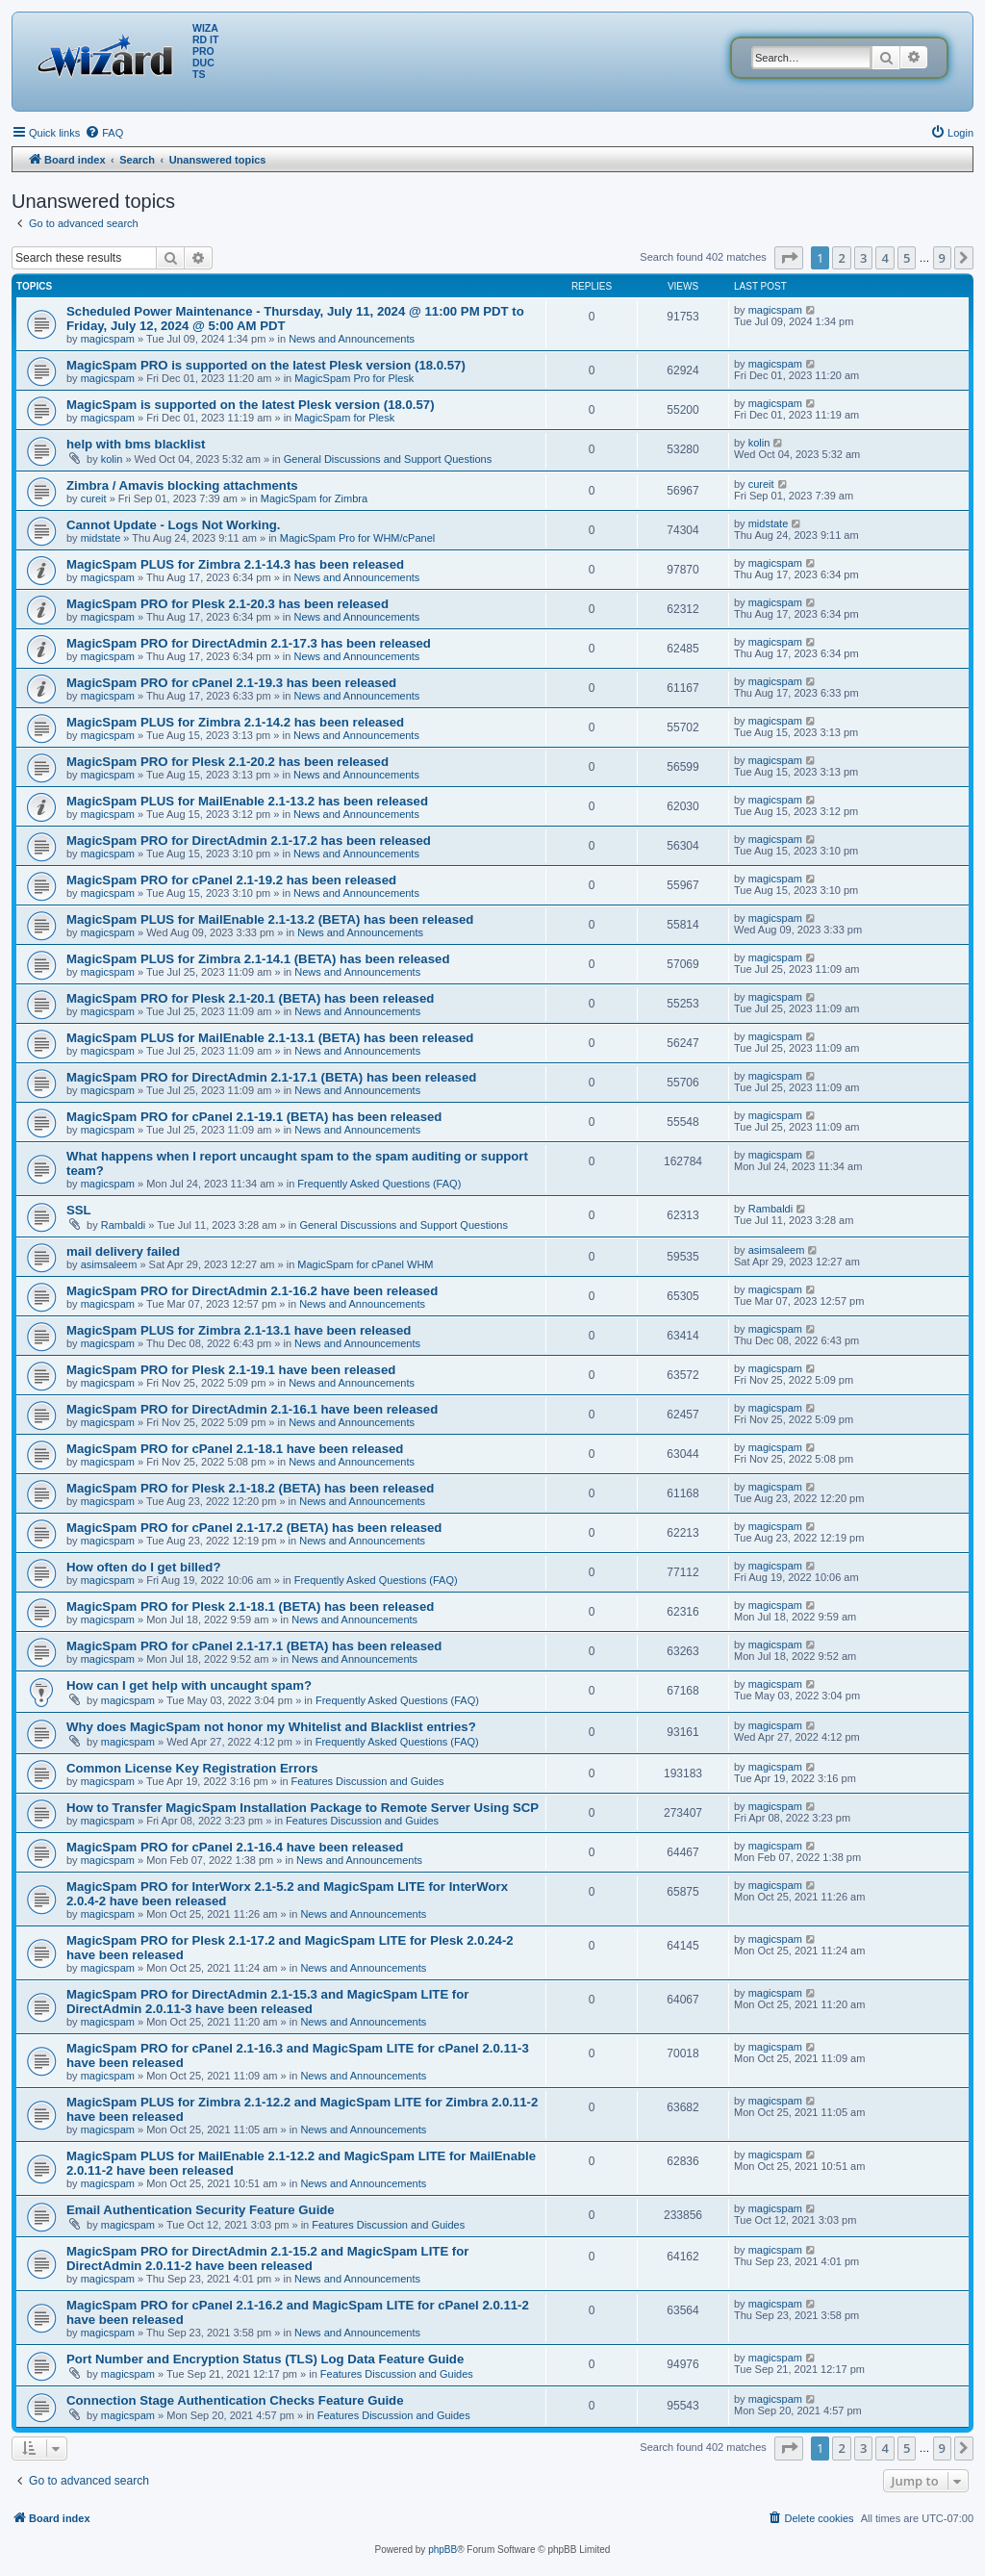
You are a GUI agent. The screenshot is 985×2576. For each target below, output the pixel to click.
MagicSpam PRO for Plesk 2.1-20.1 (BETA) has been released (250, 998)
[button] (788, 257)
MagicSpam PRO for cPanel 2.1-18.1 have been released (234, 1448)
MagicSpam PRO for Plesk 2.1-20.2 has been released (227, 761)
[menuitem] (104, 132)
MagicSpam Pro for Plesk (354, 378)
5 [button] (906, 258)
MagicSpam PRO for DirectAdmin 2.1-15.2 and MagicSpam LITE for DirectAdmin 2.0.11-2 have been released (267, 2258)
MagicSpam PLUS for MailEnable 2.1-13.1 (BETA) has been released (269, 1038)
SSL (78, 1210)
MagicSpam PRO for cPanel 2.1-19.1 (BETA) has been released (254, 1116)
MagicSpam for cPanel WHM (365, 1264)
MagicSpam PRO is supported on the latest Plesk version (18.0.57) (266, 365)
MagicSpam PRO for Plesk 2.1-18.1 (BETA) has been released (250, 1606)
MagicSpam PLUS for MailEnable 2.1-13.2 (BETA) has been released (269, 919)
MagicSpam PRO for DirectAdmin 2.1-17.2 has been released (248, 840)
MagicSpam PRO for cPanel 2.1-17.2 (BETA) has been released (254, 1527)
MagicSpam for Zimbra (314, 498)
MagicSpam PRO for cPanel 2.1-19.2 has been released (231, 880)
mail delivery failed (123, 1251)
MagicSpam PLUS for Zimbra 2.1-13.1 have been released (238, 1330)
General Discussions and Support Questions (388, 459)
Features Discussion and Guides (367, 1781)
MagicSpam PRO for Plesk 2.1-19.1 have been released (230, 1370)
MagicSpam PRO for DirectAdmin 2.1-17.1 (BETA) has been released (271, 1077)
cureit (94, 498)
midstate (101, 538)
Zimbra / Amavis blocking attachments (182, 485)
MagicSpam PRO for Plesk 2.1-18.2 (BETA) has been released (250, 1488)
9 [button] (942, 258)
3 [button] (863, 258)
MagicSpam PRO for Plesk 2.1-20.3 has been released (227, 604)
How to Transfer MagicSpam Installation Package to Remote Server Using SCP (302, 1807)
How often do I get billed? (143, 1567)
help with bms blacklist (135, 444)
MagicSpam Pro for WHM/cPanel (357, 538)
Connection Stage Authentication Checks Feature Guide (235, 2400)
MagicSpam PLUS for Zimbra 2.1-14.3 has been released (235, 564)
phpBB (442, 2549)
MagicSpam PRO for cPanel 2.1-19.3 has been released (231, 683)
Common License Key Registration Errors (192, 1768)
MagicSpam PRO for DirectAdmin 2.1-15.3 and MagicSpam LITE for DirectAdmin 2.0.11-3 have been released (267, 2001)
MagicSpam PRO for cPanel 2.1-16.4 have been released (234, 1847)
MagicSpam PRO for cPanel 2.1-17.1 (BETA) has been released (254, 1646)
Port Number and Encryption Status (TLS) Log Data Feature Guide (265, 2359)
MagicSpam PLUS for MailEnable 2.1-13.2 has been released (247, 801)
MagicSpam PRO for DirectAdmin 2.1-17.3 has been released (248, 643)
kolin (112, 459)
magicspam (108, 338)
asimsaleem (109, 1264)
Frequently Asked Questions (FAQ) (379, 1183)
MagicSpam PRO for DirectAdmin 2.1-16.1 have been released (252, 1409)
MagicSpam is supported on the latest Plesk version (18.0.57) (250, 404)
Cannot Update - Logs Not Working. (173, 525)
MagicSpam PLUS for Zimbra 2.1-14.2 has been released (235, 722)
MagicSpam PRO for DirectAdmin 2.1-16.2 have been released (252, 1291)
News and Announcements (352, 338)
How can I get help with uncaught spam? (189, 1685)
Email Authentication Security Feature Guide (200, 2210)
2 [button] (841, 258)
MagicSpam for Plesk (344, 417)
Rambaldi (123, 1225)
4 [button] (884, 258)
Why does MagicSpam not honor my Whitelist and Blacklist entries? (271, 1727)
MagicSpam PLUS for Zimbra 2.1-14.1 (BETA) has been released (257, 959)
